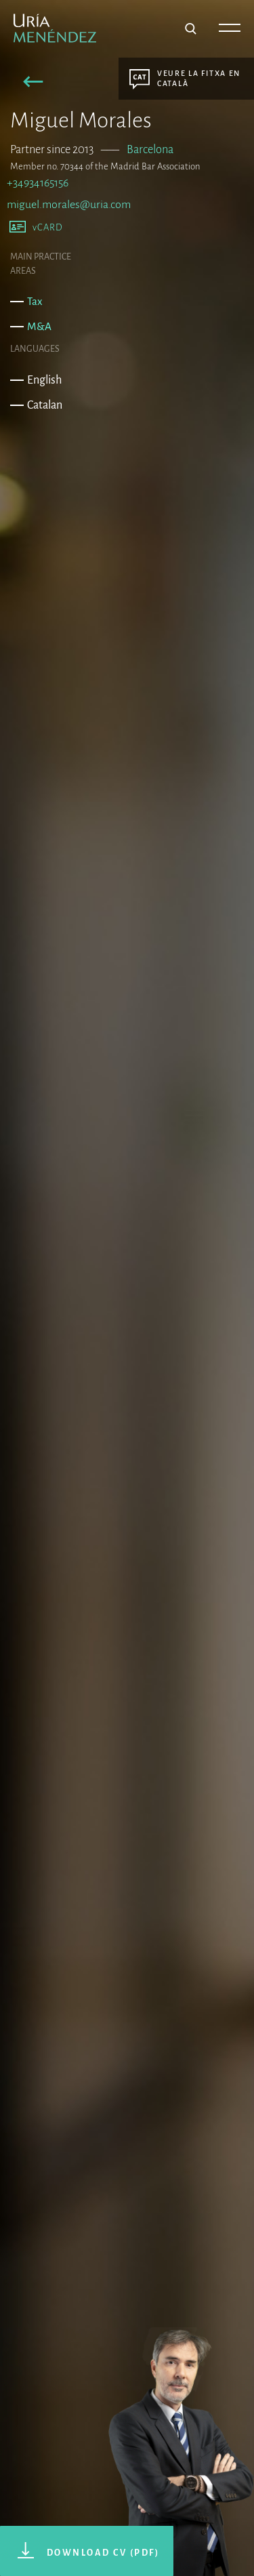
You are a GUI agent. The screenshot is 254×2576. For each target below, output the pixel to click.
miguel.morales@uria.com (69, 205)
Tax (34, 301)
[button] (34, 83)
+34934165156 (37, 183)
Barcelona (150, 149)
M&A (39, 326)
